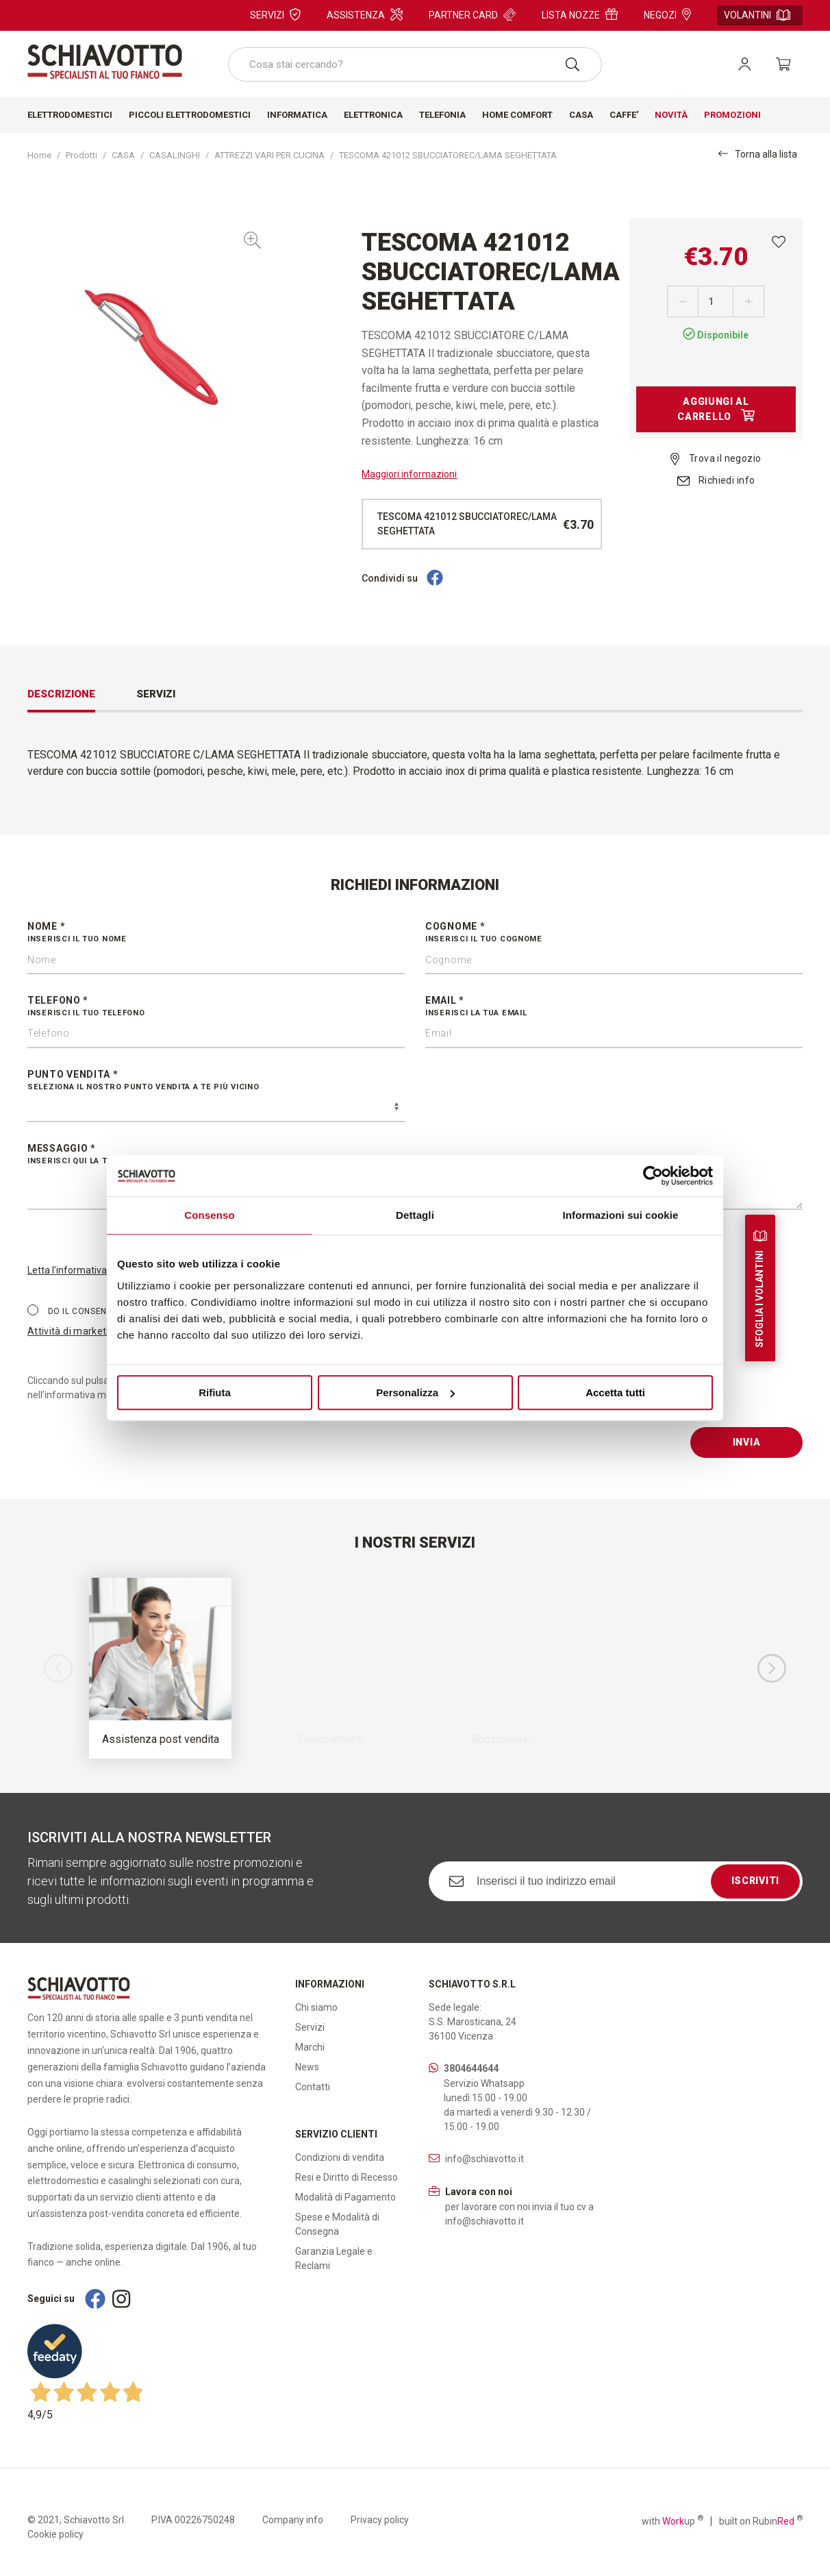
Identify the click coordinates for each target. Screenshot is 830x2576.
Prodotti (81, 155)
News (307, 2066)
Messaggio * (415, 1155)
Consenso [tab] (209, 1215)
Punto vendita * (216, 1081)
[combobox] (415, 64)
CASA (123, 155)
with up (672, 2520)
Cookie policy (55, 2534)
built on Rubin (761, 2520)
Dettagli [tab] (415, 1215)
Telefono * (216, 1007)
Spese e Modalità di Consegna (337, 2224)
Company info (292, 2519)
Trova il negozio (715, 458)
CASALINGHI (174, 155)
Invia (747, 1442)
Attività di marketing (73, 1331)
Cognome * (614, 933)
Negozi (667, 14)
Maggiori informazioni (409, 474)
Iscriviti (755, 1880)
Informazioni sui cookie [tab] (621, 1215)
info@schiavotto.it (484, 2158)
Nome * (216, 933)
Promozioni (732, 115)
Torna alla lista (757, 154)
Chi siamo (316, 2007)
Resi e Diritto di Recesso (346, 2177)
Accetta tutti (615, 1392)
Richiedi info (716, 480)
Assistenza (365, 14)
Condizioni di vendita (339, 2157)
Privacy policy (380, 2519)
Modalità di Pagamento (345, 2197)
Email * (614, 1007)
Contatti (312, 2086)
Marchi (310, 2047)
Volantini (757, 15)
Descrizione (61, 694)
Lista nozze (580, 14)
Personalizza (415, 1392)
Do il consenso (72, 1310)
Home (39, 155)
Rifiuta (215, 1392)
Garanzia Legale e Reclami (334, 2258)
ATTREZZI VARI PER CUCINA (269, 155)
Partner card (472, 14)
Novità (671, 115)
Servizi (275, 14)
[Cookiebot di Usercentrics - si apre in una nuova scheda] (653, 1175)
